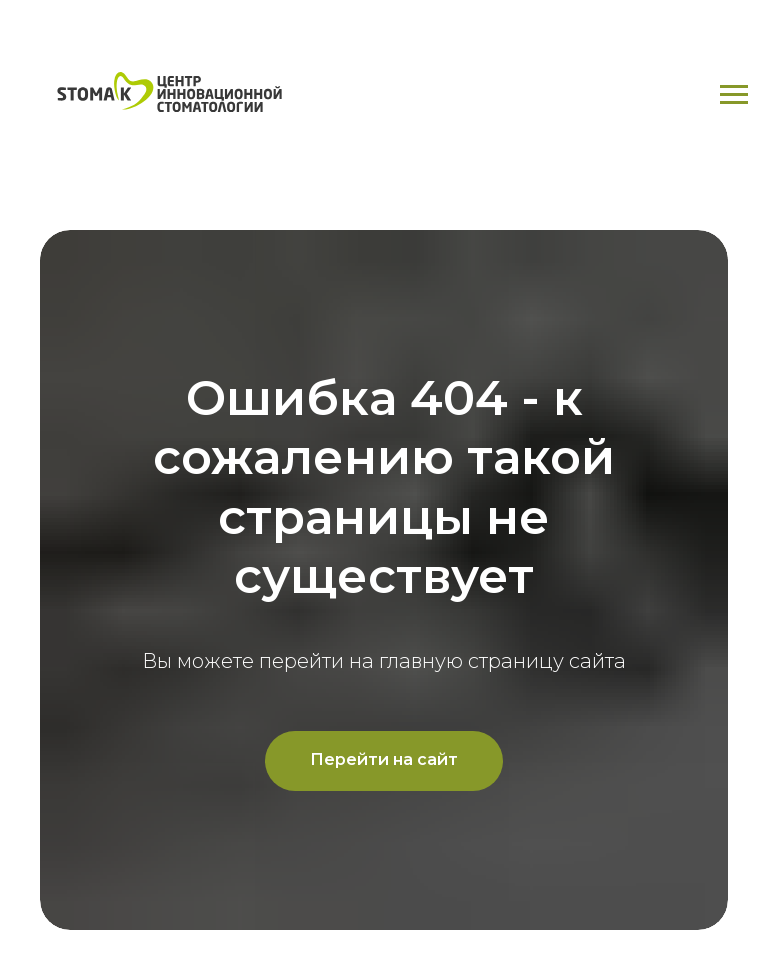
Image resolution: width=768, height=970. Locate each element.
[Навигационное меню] (734, 95)
